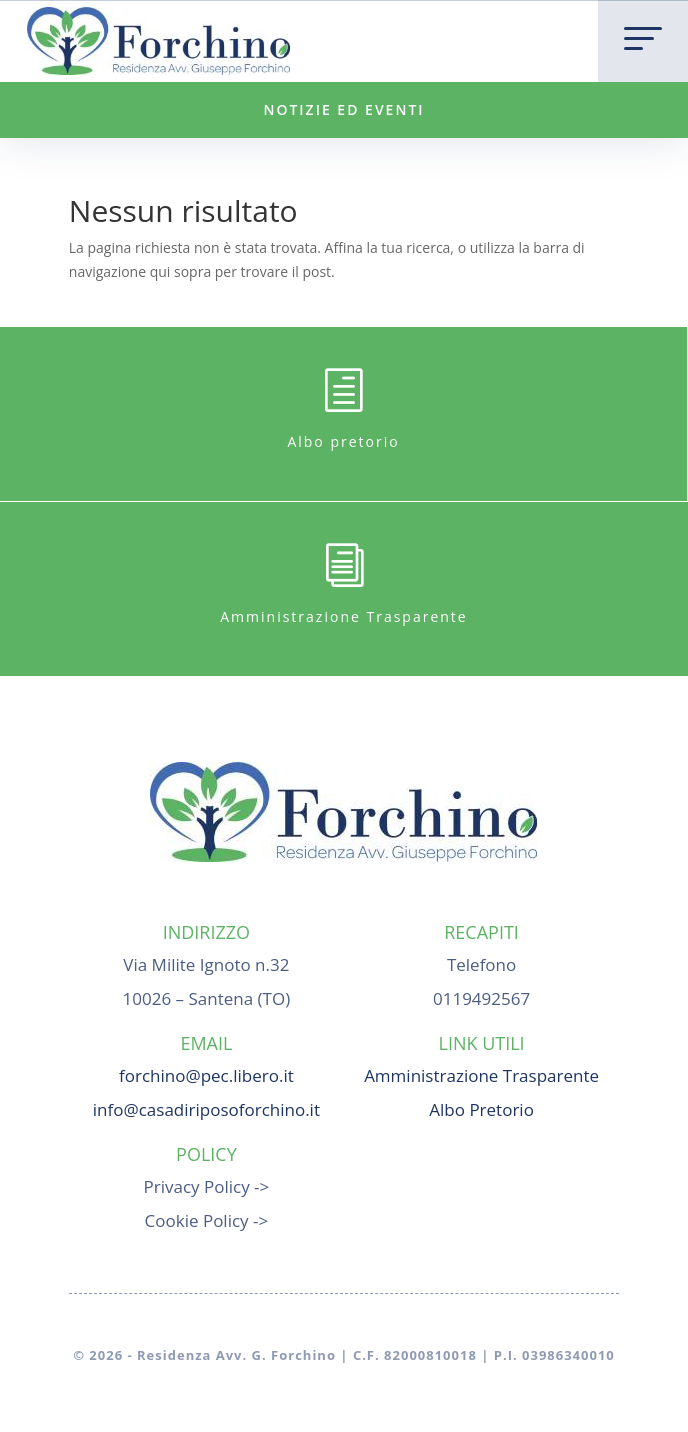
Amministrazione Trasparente (343, 616)
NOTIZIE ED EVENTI (343, 109)
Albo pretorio (343, 441)
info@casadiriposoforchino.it (206, 1109)
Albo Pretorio (481, 1109)
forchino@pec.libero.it (206, 1075)
